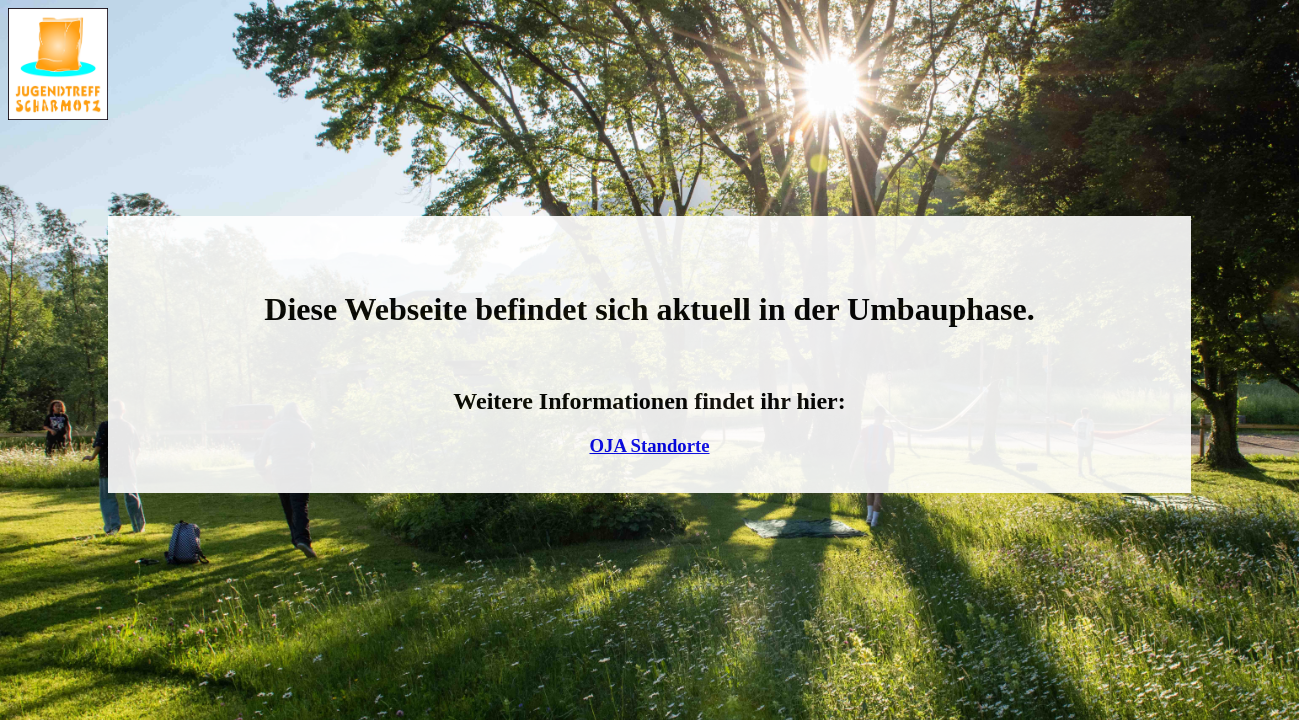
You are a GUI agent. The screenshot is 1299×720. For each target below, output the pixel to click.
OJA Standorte (649, 445)
